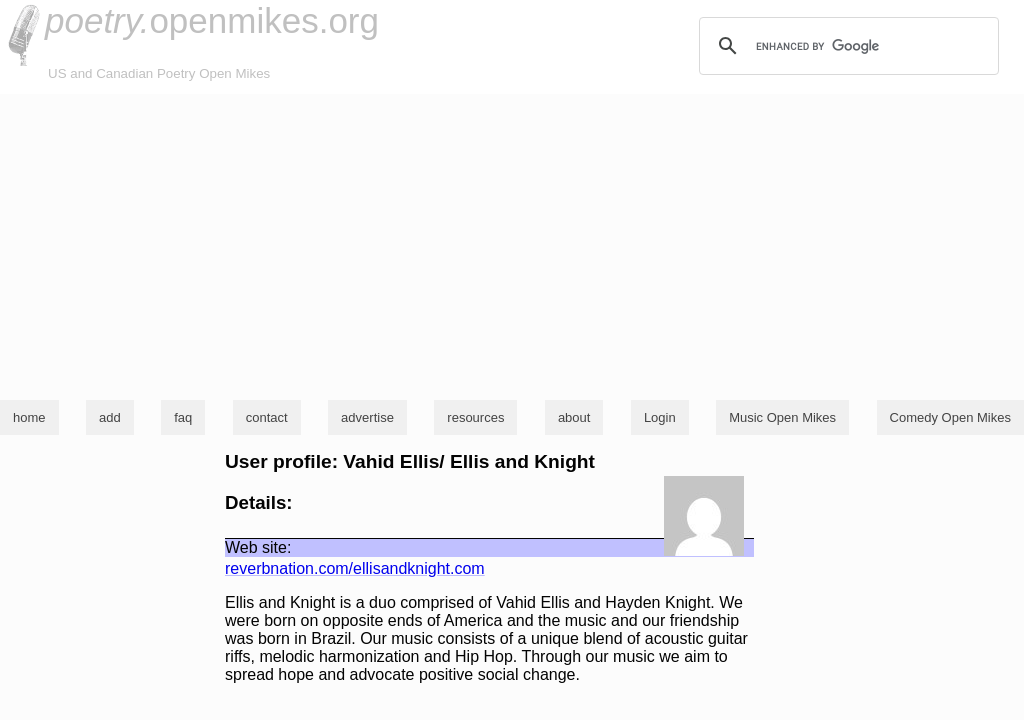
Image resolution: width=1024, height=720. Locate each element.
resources (475, 417)
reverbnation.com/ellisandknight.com (355, 568)
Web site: (258, 547)
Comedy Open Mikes (950, 417)
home (29, 417)
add (110, 417)
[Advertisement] (512, 244)
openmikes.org (212, 20)
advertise (367, 417)
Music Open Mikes (782, 417)
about (574, 417)
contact (267, 417)
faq (183, 417)
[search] (846, 46)
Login (660, 417)
